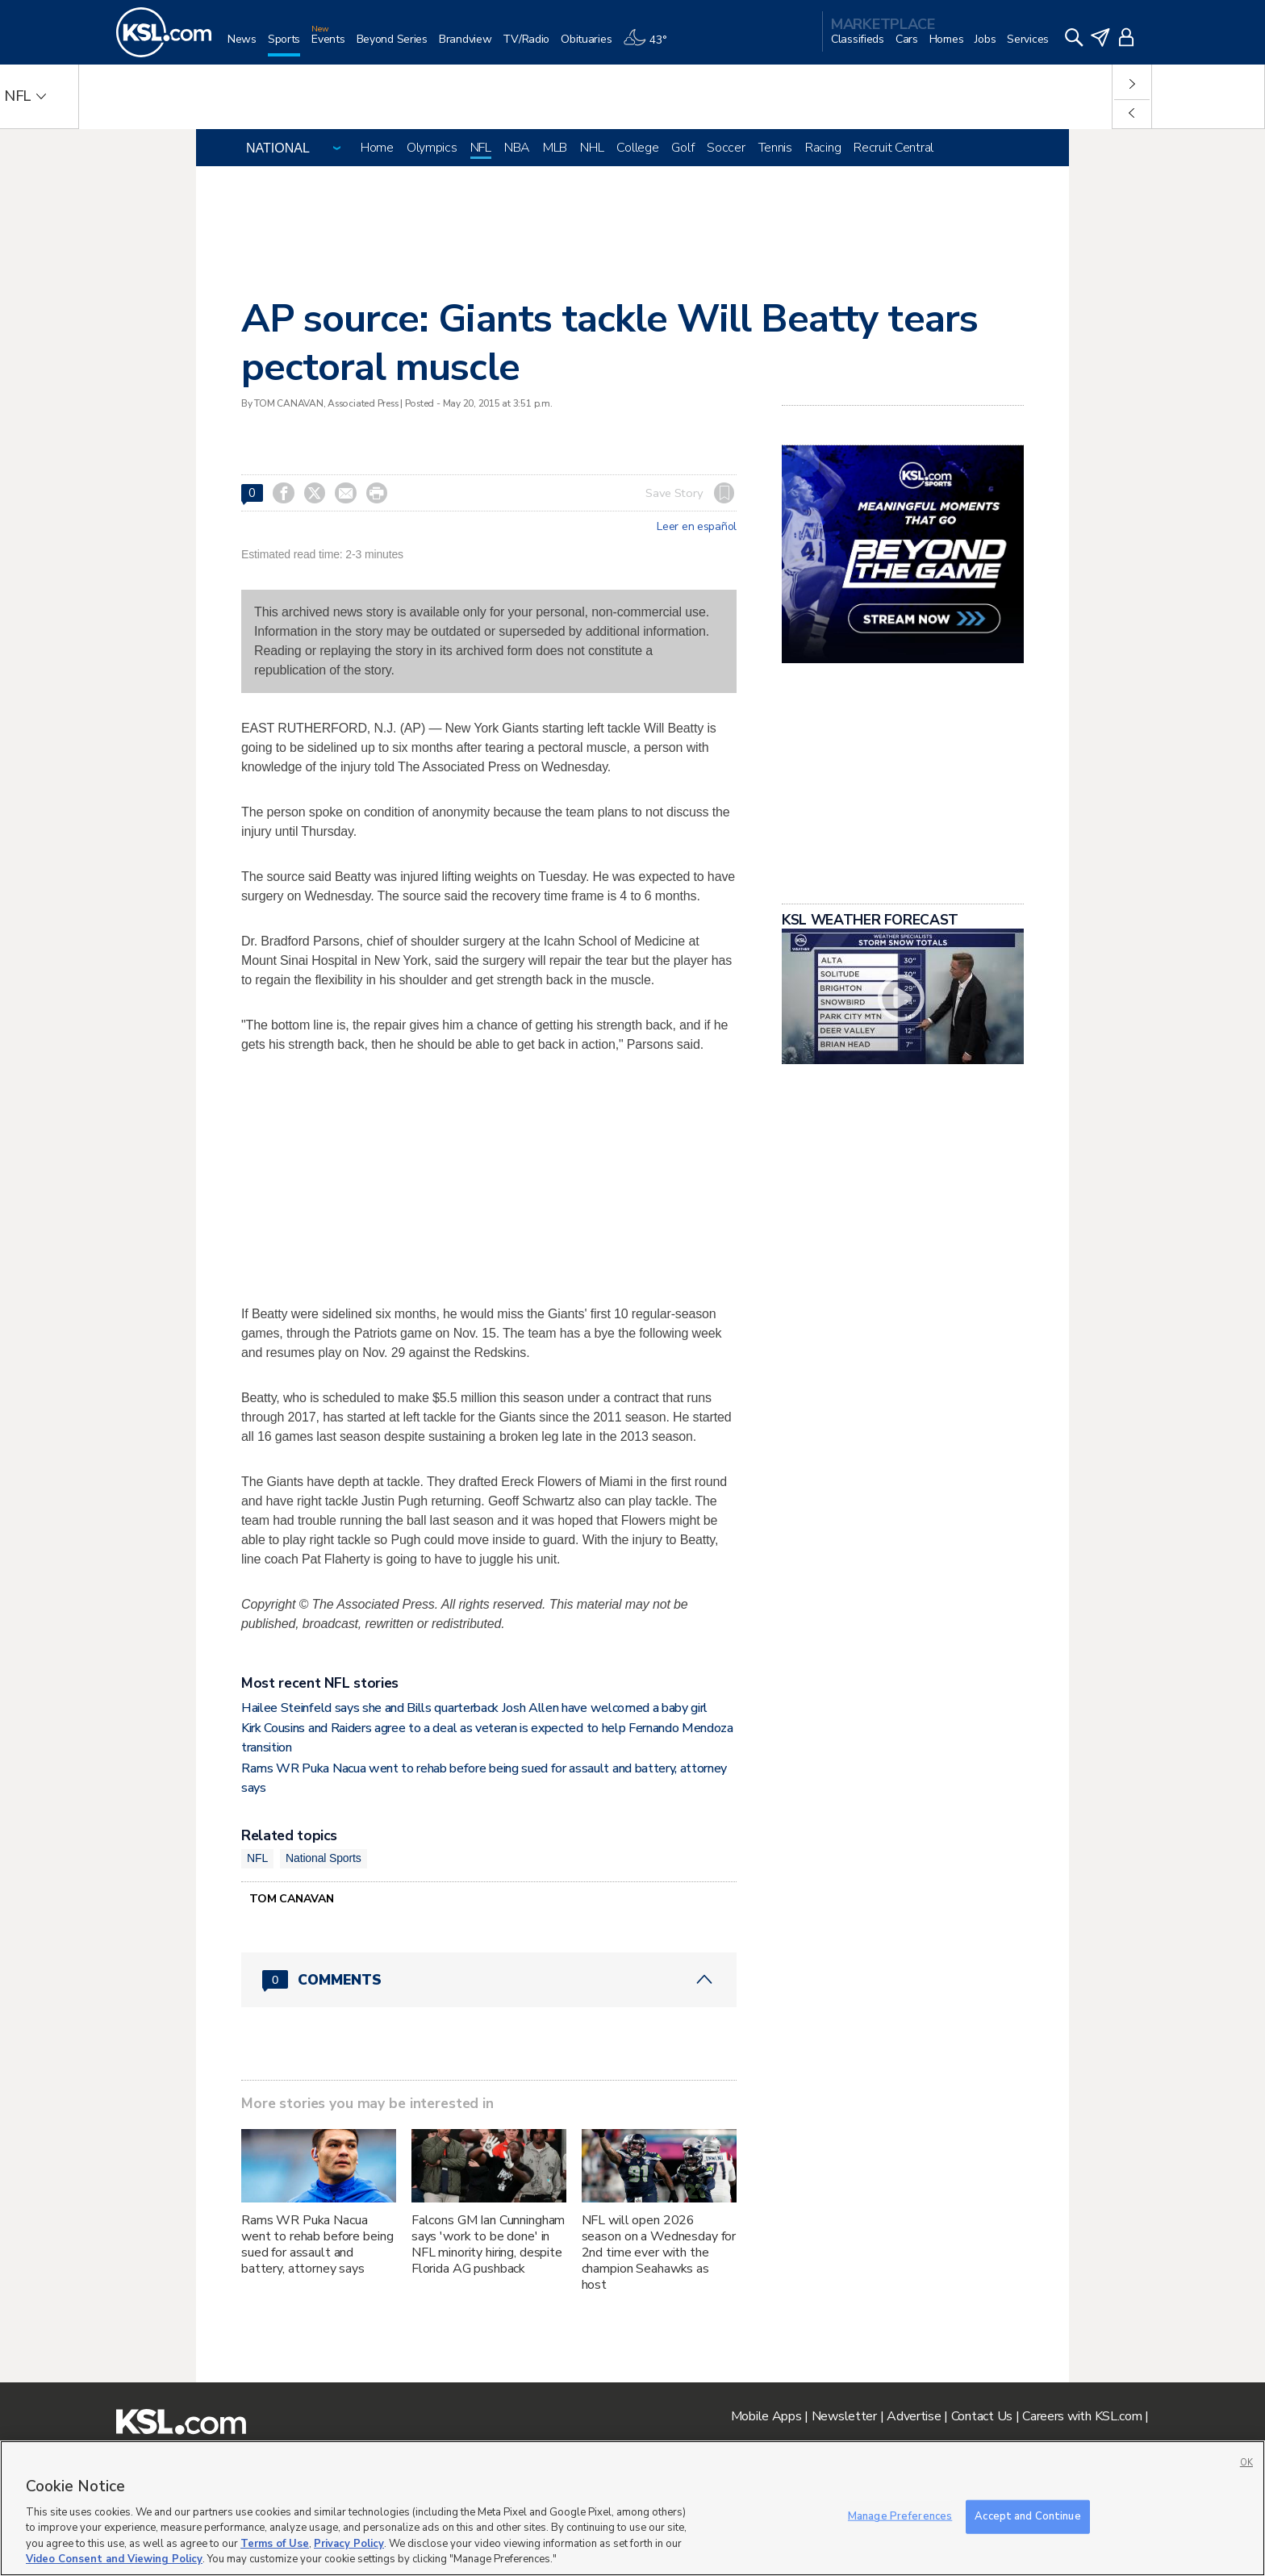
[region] (632, 2508)
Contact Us (981, 2416)
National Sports (323, 1858)
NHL (591, 148)
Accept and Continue (1027, 2516)
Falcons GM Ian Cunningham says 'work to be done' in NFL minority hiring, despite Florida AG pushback (488, 2244)
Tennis (775, 148)
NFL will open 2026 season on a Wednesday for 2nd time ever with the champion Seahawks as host (659, 2252)
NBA (517, 148)
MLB (555, 148)
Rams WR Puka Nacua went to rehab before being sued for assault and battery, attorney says (317, 2244)
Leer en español (697, 526)
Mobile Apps (766, 2416)
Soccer (726, 148)
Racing (823, 148)
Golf (682, 148)
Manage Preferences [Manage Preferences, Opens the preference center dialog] (900, 2516)
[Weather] (650, 46)
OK (1246, 2463)
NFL (480, 148)
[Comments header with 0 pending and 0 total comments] (489, 1979)
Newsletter (844, 2416)
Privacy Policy (349, 2543)
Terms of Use (274, 2543)
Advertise (914, 2416)
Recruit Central (893, 148)
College (637, 148)
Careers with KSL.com (1082, 2416)
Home (377, 148)
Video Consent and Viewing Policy (114, 2559)
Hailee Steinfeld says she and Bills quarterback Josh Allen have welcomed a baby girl (474, 1708)
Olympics (432, 148)
